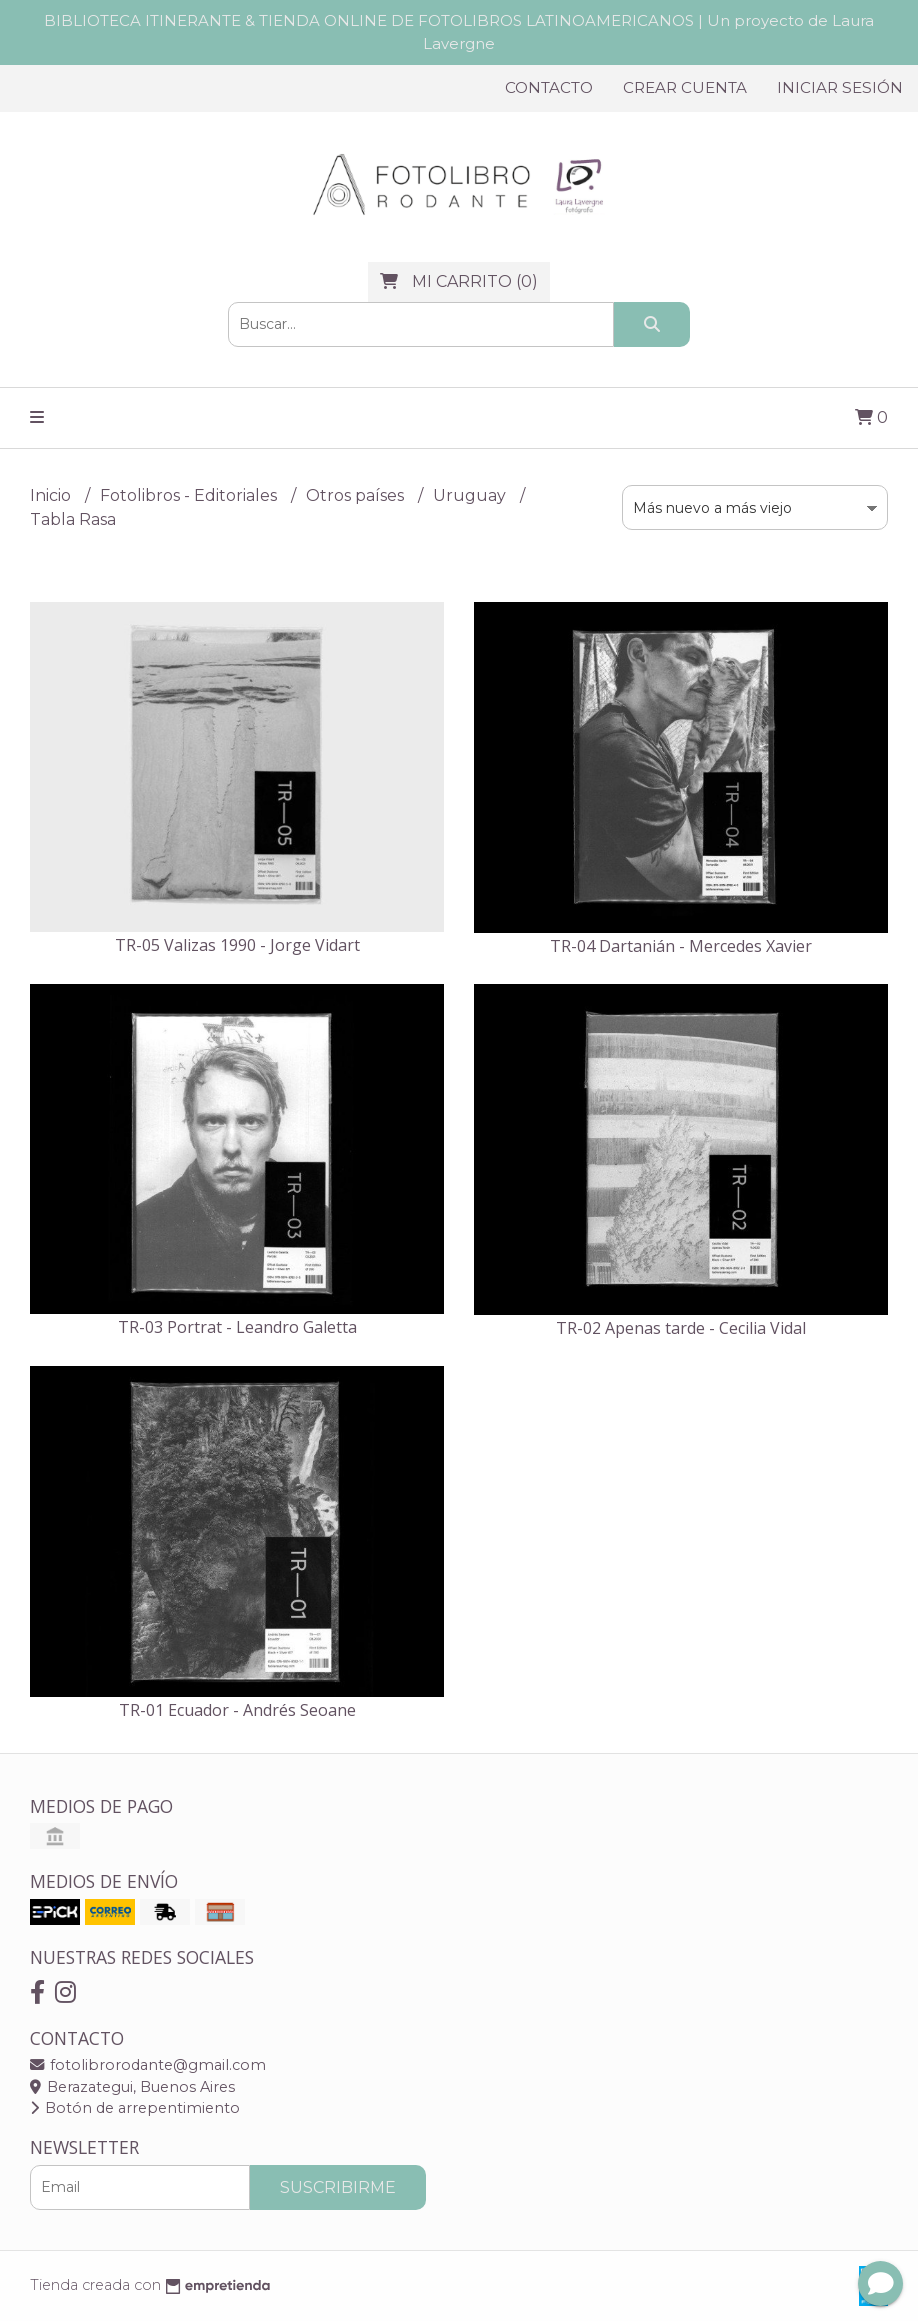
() (459, 281)
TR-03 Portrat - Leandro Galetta (237, 1327)
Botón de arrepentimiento (135, 2108)
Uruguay (471, 495)
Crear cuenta (685, 87)
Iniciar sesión (840, 87)
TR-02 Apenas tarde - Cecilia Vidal (681, 1328)
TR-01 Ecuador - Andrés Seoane (237, 1710)
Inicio (52, 495)
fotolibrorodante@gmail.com (148, 2065)
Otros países (357, 495)
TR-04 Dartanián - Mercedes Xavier (681, 946)
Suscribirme (338, 2187)
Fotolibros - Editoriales (190, 495)
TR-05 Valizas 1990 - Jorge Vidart (237, 945)
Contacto (549, 87)
